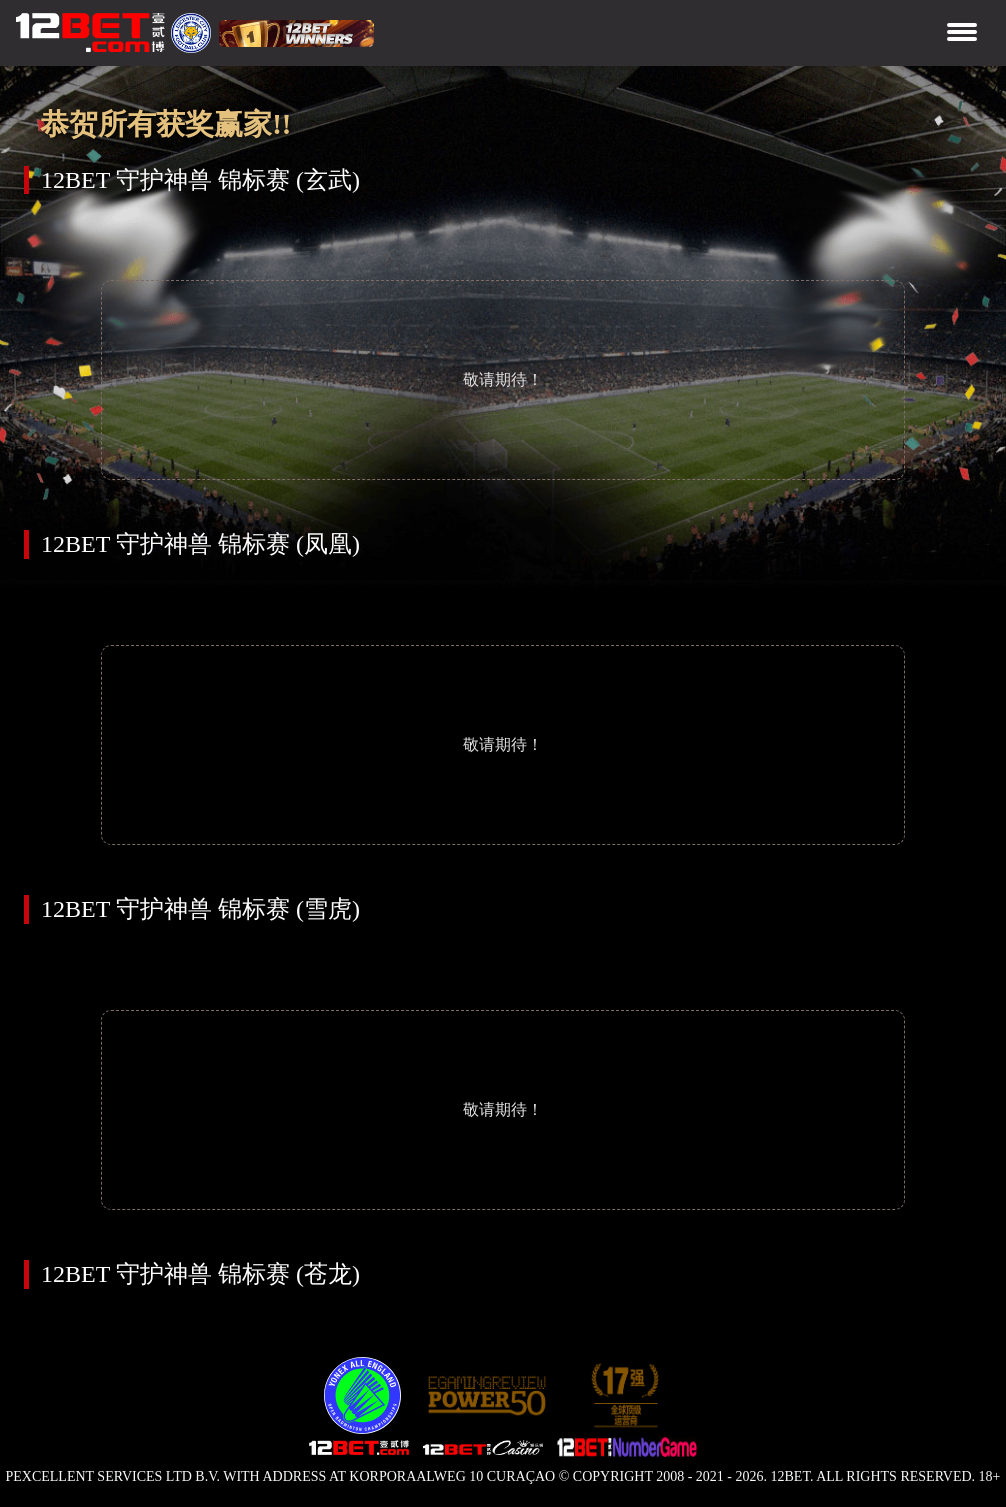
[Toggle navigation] (962, 33)
